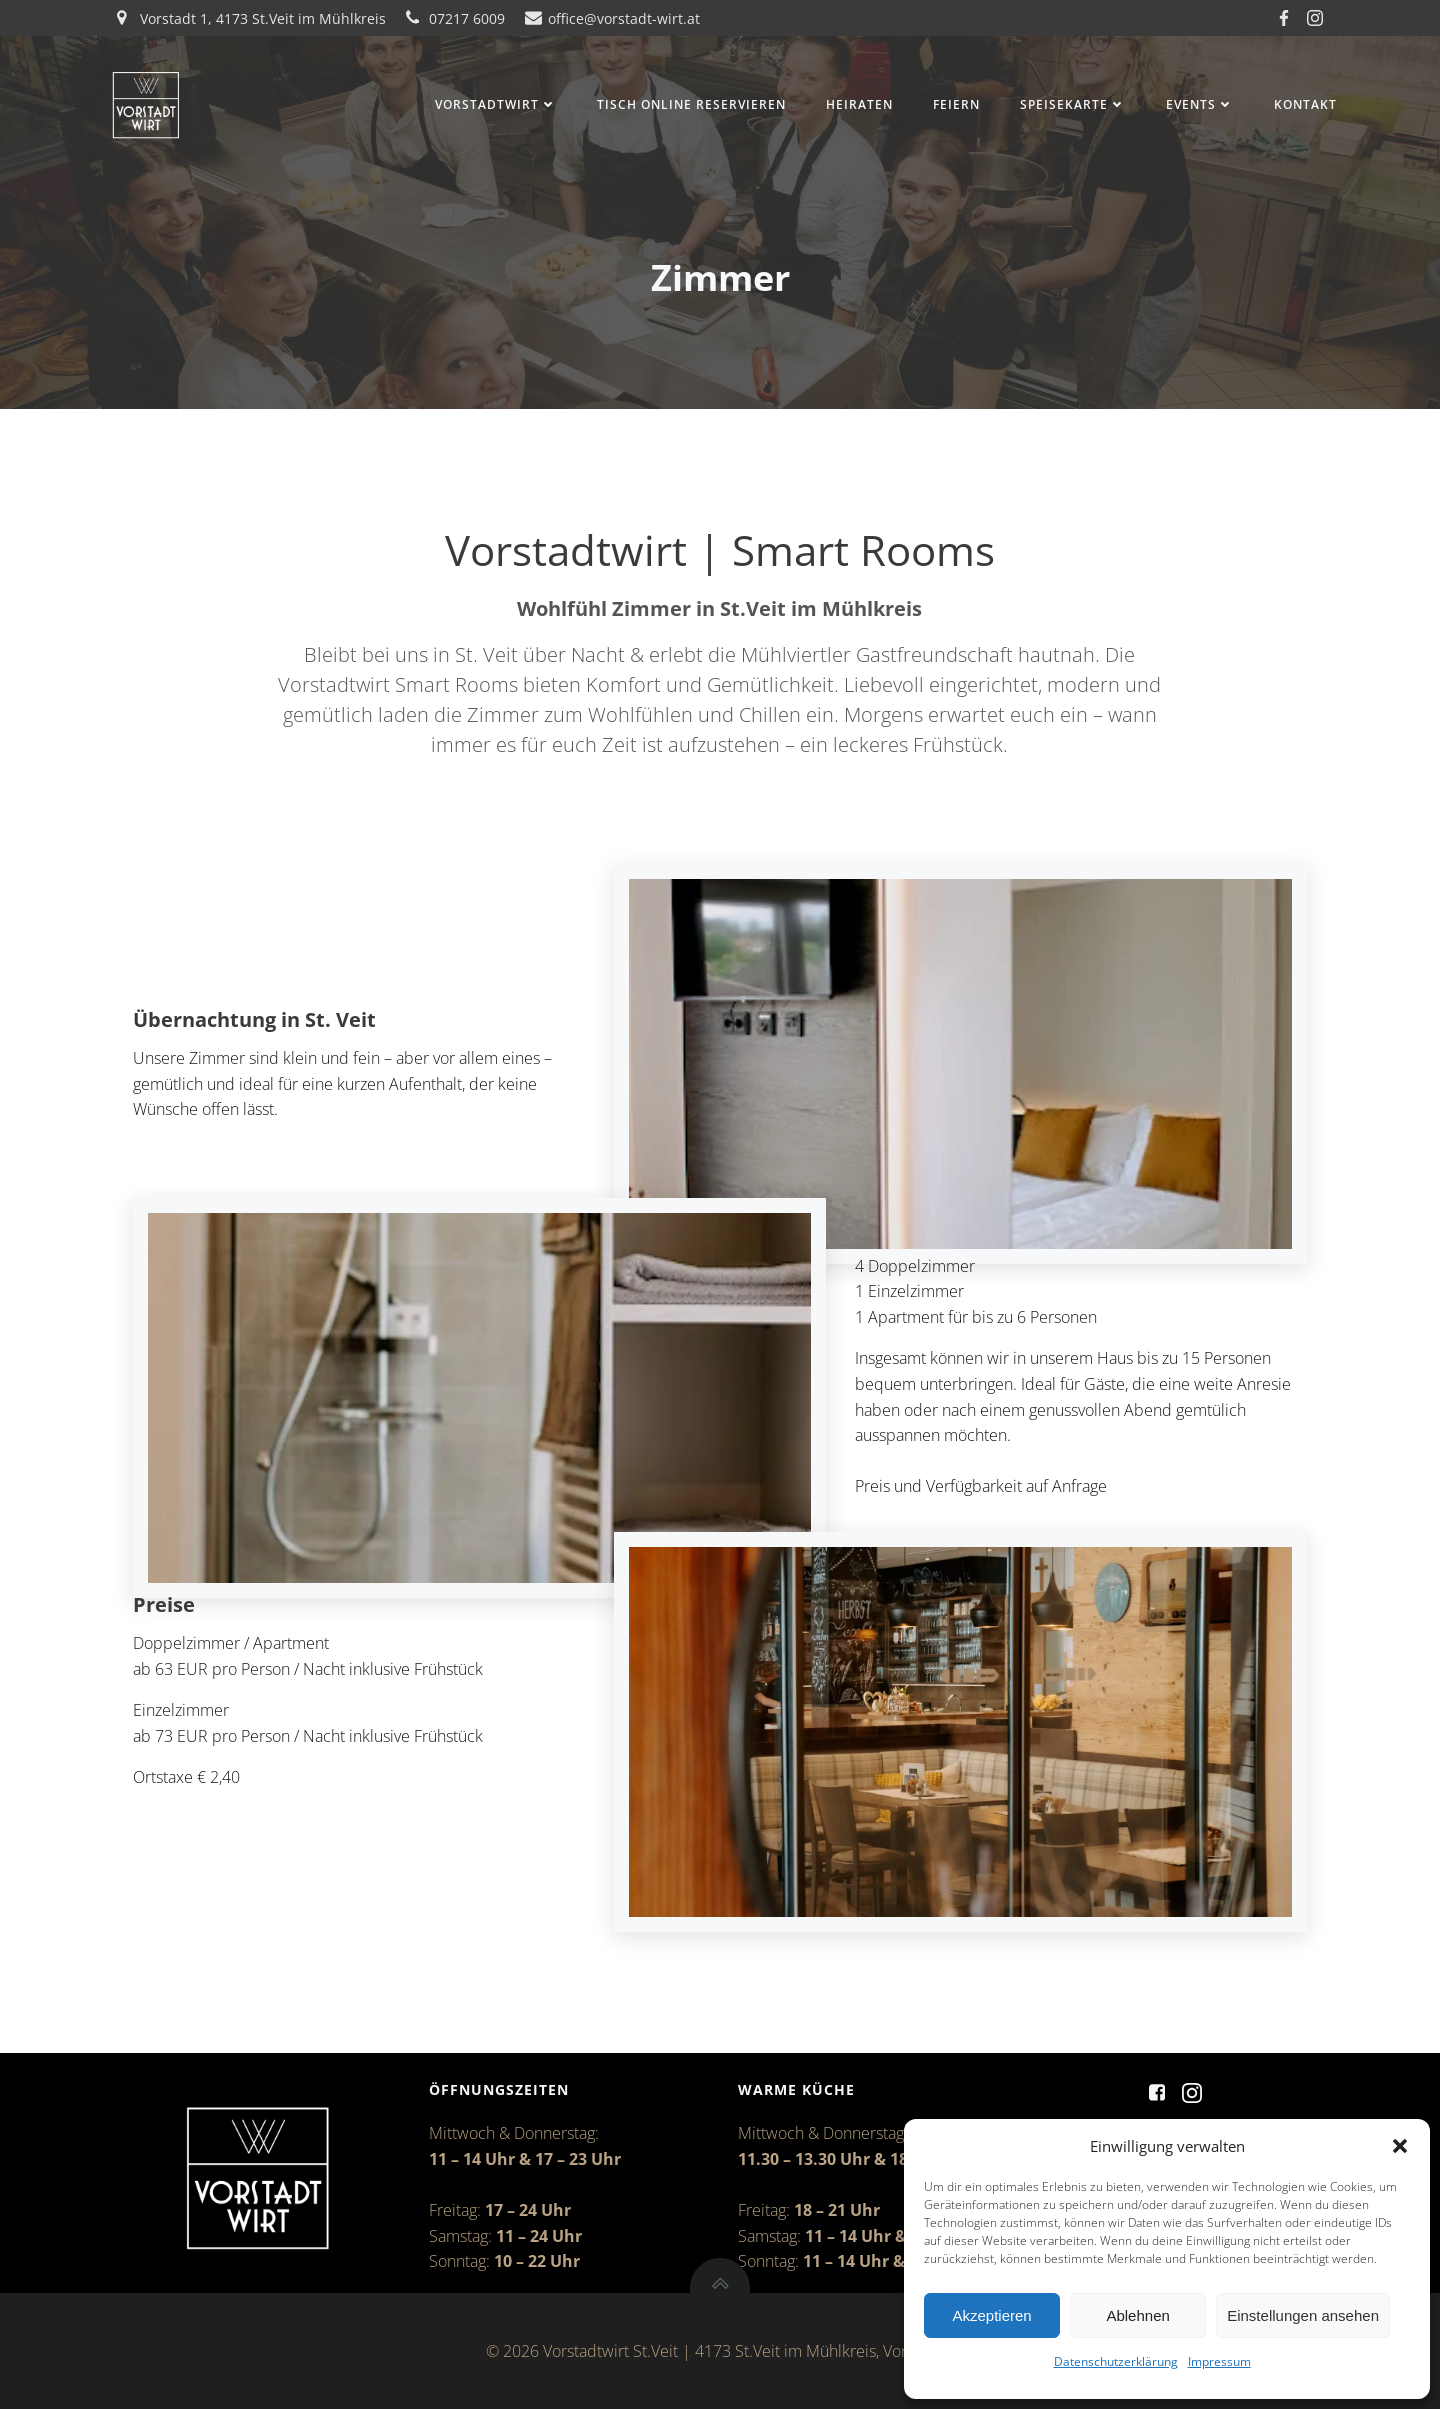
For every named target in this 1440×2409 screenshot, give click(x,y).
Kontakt (1302, 105)
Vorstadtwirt (493, 105)
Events (1197, 105)
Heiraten (856, 105)
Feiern (953, 105)
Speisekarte (1070, 105)
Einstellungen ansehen (1303, 2315)
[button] (1400, 2146)
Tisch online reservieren (688, 105)
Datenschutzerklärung (1116, 2361)
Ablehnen (1137, 2315)
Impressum (1219, 2361)
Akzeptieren (991, 2315)
